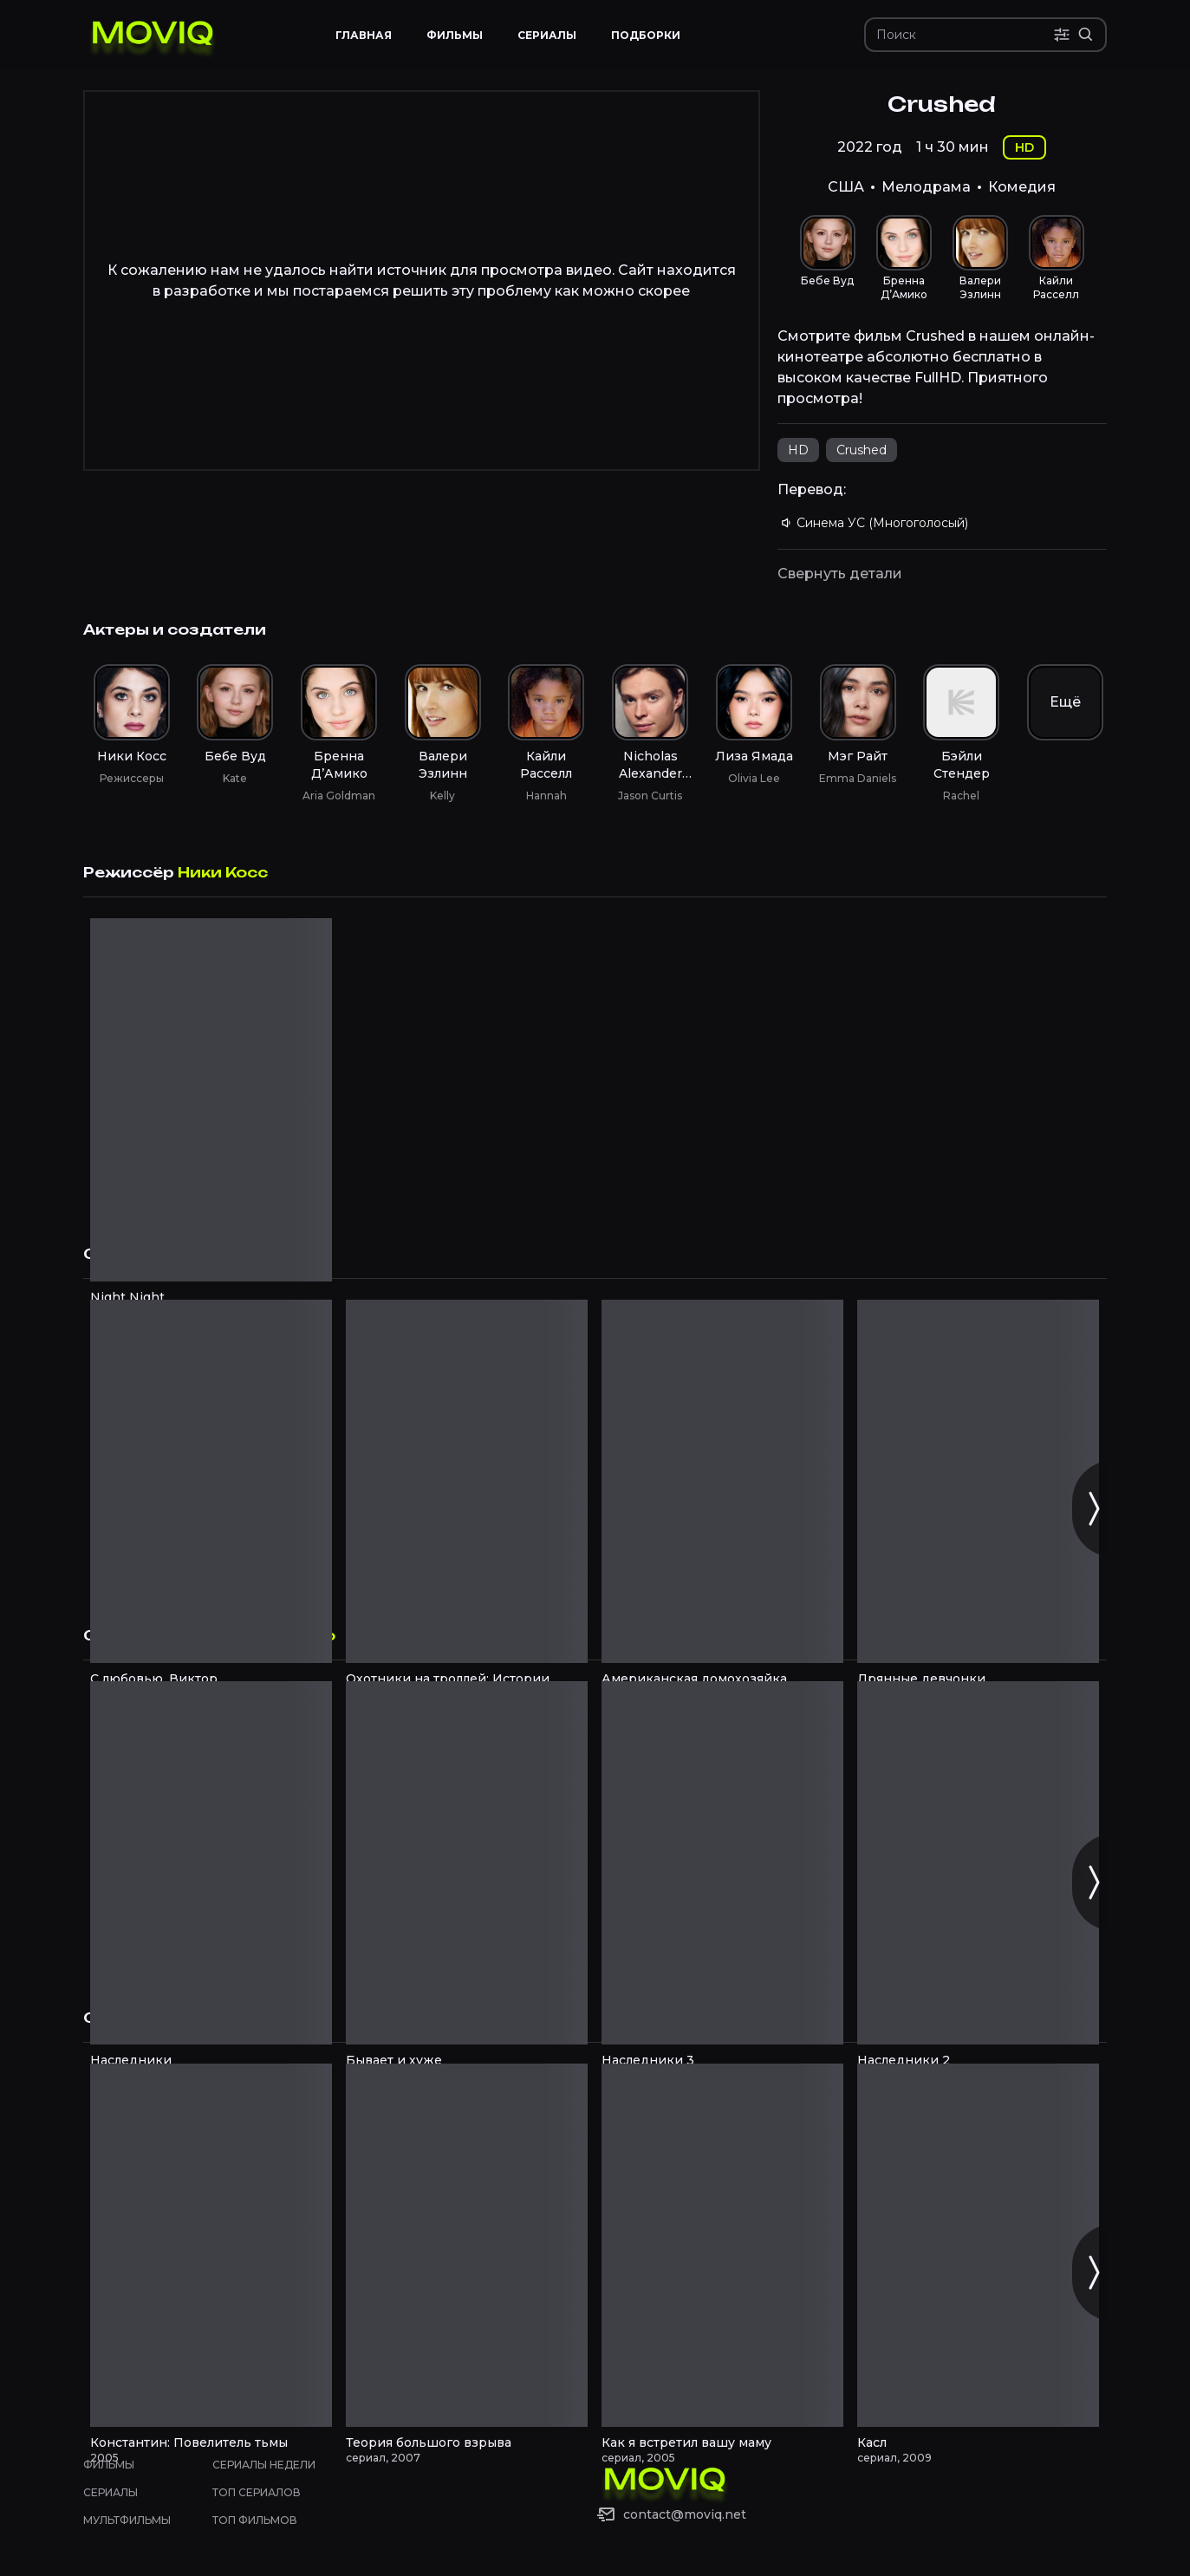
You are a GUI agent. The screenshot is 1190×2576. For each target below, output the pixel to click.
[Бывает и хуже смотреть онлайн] (467, 1862)
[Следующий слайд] (1093, 1508)
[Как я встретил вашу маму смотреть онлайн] (722, 2245)
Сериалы (110, 2492)
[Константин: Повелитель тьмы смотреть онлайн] (211, 2245)
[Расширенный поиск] (1086, 34)
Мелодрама (926, 187)
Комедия (1022, 187)
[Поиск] (964, 34)
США (846, 187)
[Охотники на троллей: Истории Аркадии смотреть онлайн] (467, 1481)
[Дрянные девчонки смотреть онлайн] (978, 1481)
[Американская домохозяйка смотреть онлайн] (722, 1481)
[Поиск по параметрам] (1061, 34)
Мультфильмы (127, 2520)
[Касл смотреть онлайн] (978, 2245)
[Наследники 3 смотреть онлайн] (722, 1862)
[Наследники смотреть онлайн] (211, 1862)
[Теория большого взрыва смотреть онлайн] (467, 2245)
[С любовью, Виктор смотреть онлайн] (211, 1481)
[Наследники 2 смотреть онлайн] (978, 1862)
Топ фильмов (254, 2520)
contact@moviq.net (684, 2514)
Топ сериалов (256, 2492)
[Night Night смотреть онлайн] (211, 1099)
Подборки (645, 35)
